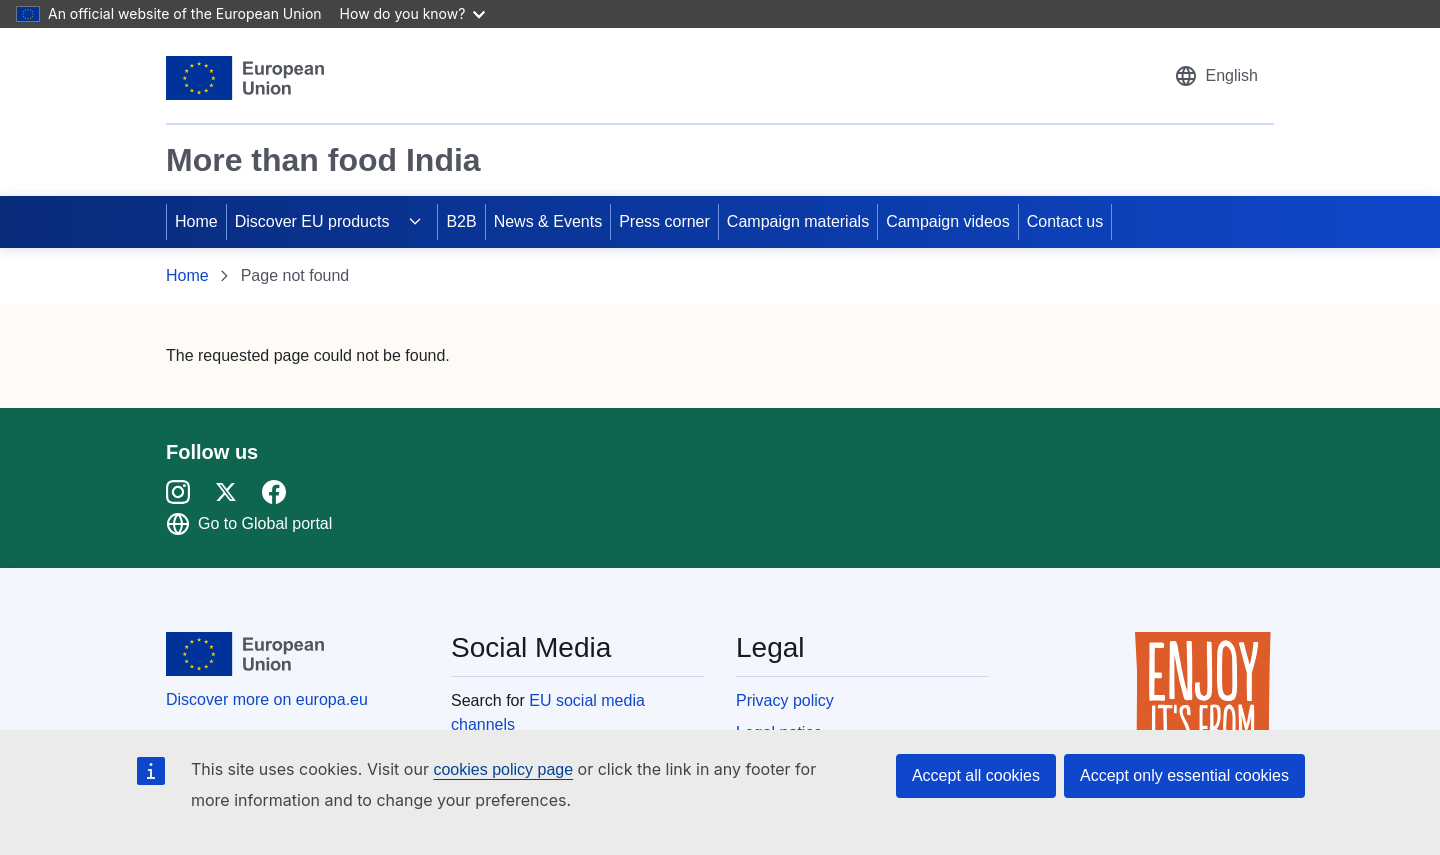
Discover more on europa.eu (267, 699)
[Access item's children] (415, 222)
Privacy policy (785, 700)
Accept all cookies (976, 775)
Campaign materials (798, 221)
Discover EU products (312, 221)
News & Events (548, 221)
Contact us (1065, 221)
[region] (720, 124)
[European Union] (245, 78)
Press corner (664, 221)
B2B (461, 221)
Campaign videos (948, 221)
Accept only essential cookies (1184, 775)
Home (196, 221)
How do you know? (413, 13)
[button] (1216, 76)
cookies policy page (503, 769)
